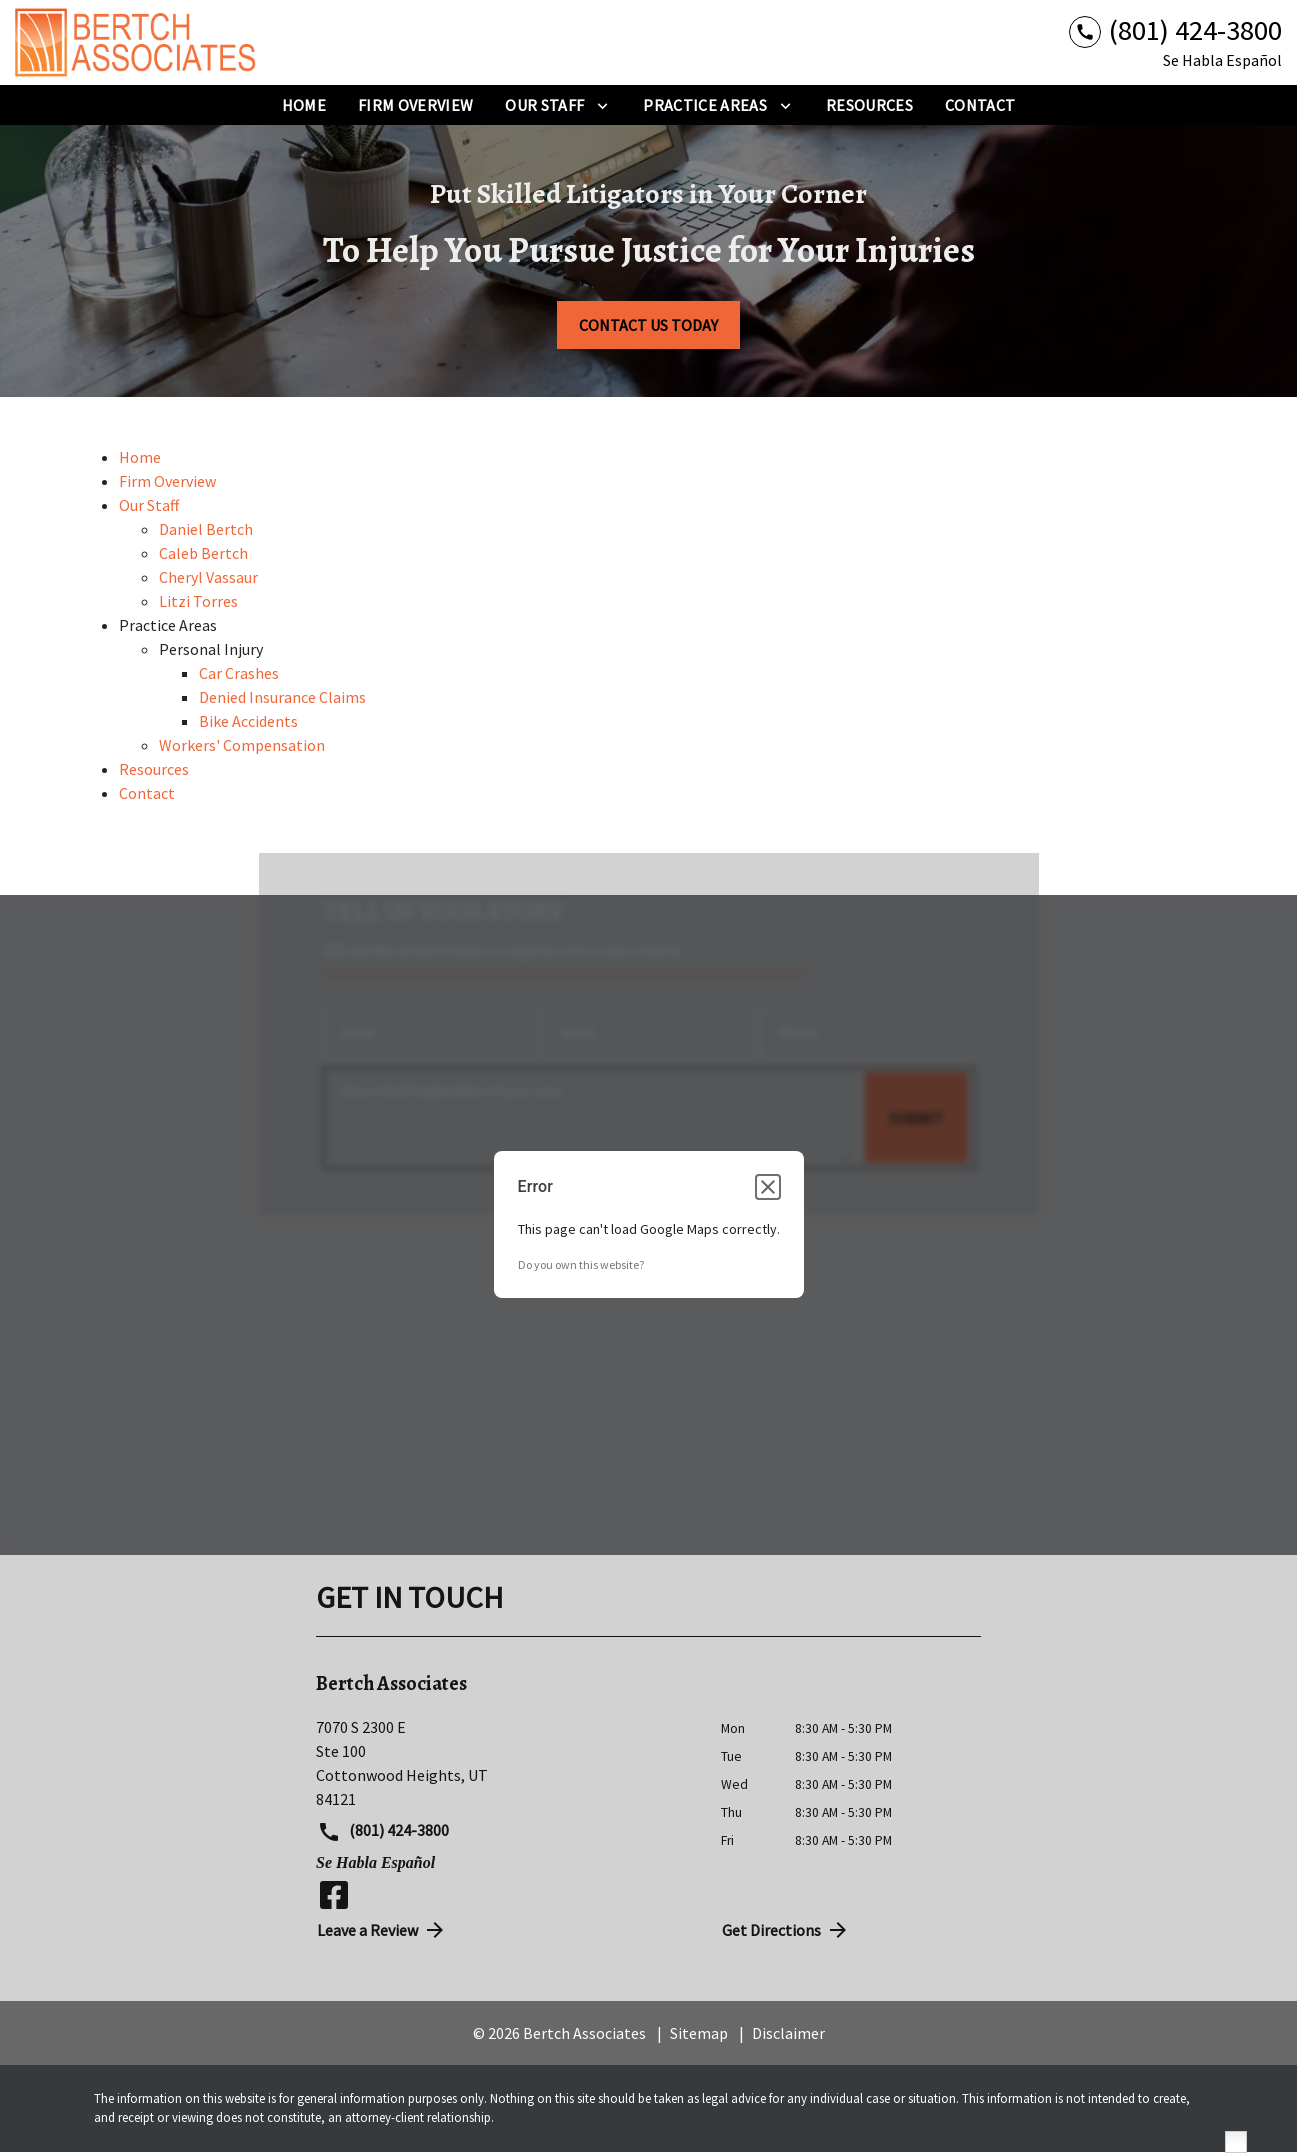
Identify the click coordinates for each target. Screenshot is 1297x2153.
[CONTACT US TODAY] (648, 325)
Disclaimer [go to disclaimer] (788, 2033)
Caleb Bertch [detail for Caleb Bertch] (203, 553)
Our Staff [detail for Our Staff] (149, 505)
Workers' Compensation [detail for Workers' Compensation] (242, 745)
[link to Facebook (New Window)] (334, 1895)
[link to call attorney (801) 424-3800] (1175, 30)
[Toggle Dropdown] (602, 105)
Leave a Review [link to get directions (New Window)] (382, 1930)
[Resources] (869, 105)
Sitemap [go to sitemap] (699, 2033)
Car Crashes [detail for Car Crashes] (239, 673)
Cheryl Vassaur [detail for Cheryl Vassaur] (208, 577)
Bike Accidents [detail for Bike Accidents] (248, 721)
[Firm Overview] (415, 105)
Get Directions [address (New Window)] (786, 1930)
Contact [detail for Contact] (147, 793)
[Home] (304, 105)
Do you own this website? (581, 1264)
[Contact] (980, 105)
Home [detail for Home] (140, 457)
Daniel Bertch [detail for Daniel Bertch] (206, 529)
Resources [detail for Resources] (154, 769)
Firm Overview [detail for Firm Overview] (167, 481)
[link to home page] (140, 42)
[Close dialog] (768, 1187)
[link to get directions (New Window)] (503, 1763)
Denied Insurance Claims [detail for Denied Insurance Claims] (282, 697)
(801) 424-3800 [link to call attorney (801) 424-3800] (383, 1832)
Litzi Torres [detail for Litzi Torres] (198, 601)
